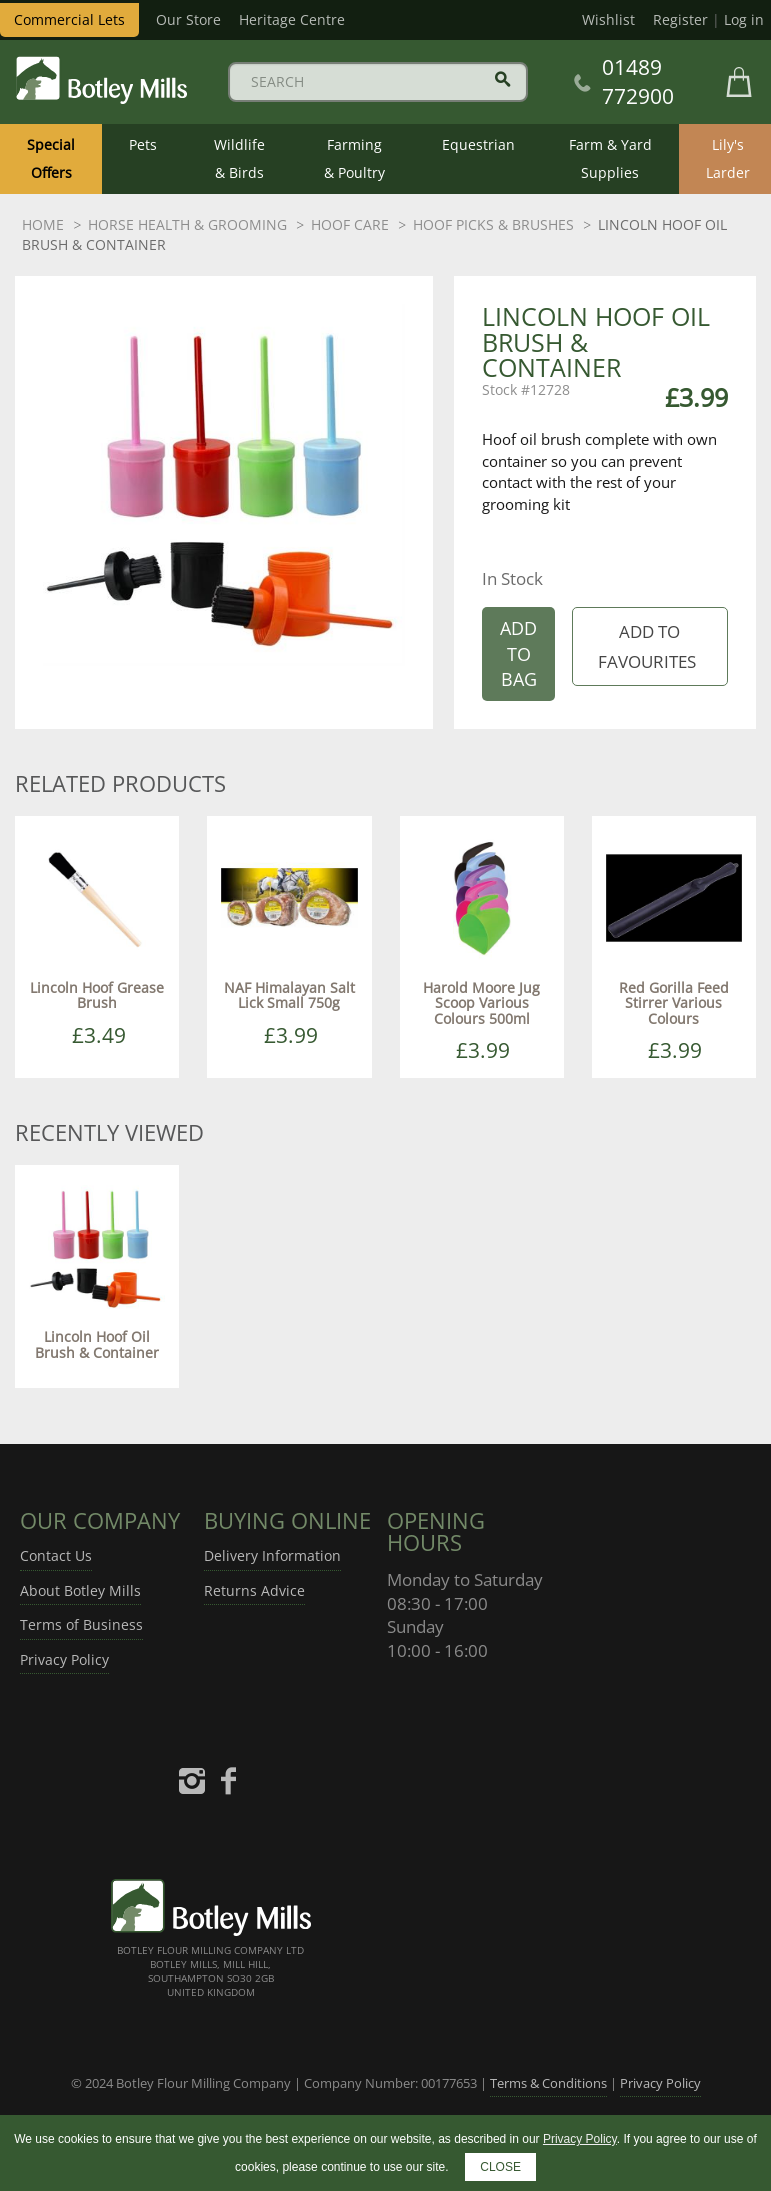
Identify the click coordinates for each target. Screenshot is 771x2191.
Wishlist (608, 19)
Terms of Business (81, 1624)
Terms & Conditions (548, 2083)
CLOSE (500, 2167)
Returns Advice (254, 1590)
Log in (744, 19)
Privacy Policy (64, 1659)
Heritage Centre (292, 19)
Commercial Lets (69, 19)
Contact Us (56, 1555)
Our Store (188, 19)
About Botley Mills (80, 1590)
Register (680, 19)
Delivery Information (272, 1555)
